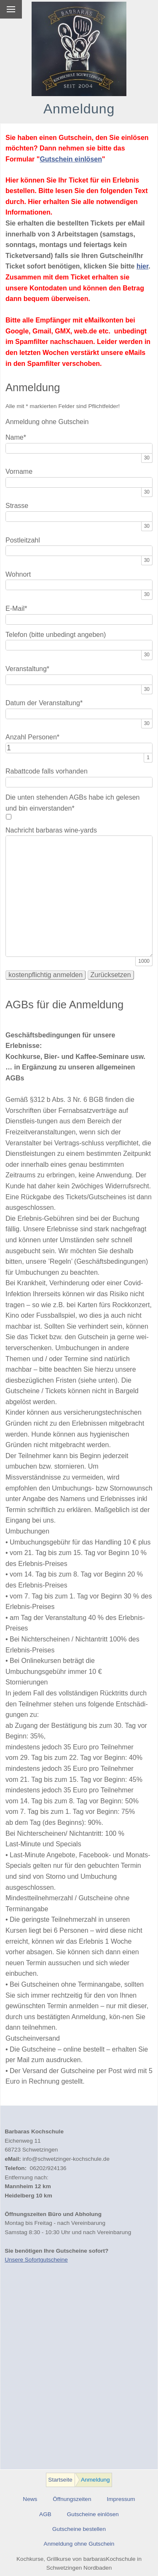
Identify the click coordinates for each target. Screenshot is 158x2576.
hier (142, 266)
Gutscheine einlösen (93, 2514)
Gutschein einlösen (71, 159)
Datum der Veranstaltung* (44, 702)
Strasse (16, 505)
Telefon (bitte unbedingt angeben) (55, 634)
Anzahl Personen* (32, 737)
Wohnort (18, 574)
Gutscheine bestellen (79, 2529)
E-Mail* (16, 608)
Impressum (121, 2499)
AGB (45, 2514)
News (30, 2499)
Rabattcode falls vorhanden (46, 771)
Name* (15, 437)
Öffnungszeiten (72, 2499)
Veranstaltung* (27, 668)
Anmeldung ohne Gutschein (79, 2544)
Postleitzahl (22, 540)
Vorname (18, 471)
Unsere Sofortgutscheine (36, 2259)
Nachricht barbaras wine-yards (51, 830)
